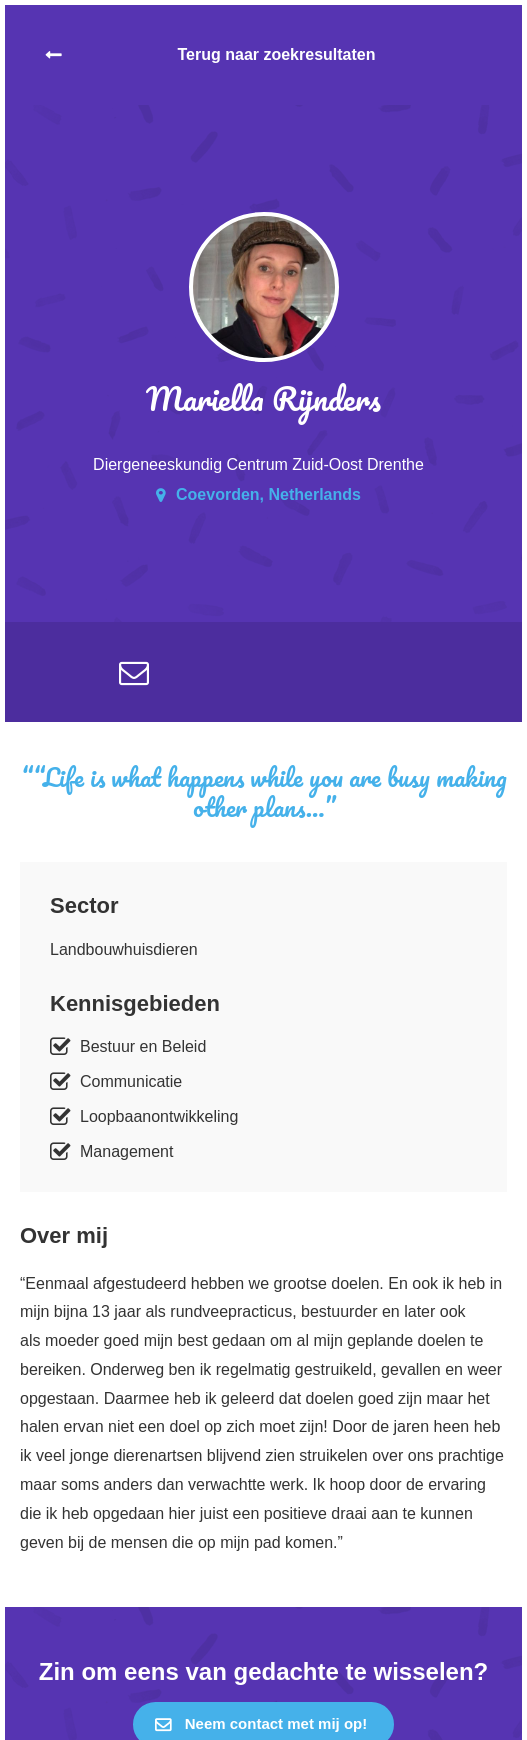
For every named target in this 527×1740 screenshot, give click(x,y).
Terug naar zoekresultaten (277, 54)
